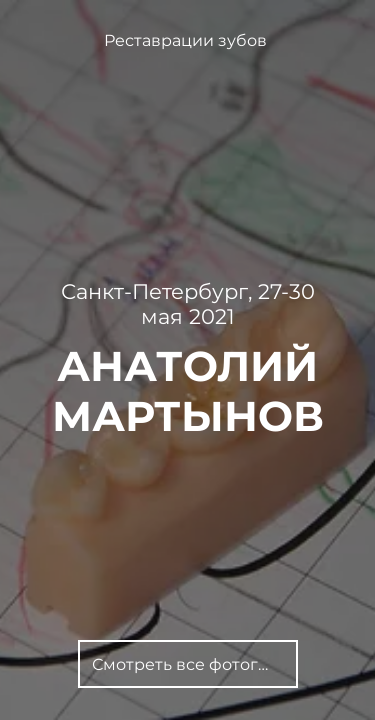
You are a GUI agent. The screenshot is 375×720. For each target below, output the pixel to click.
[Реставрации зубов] (187, 40)
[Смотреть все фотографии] (188, 664)
